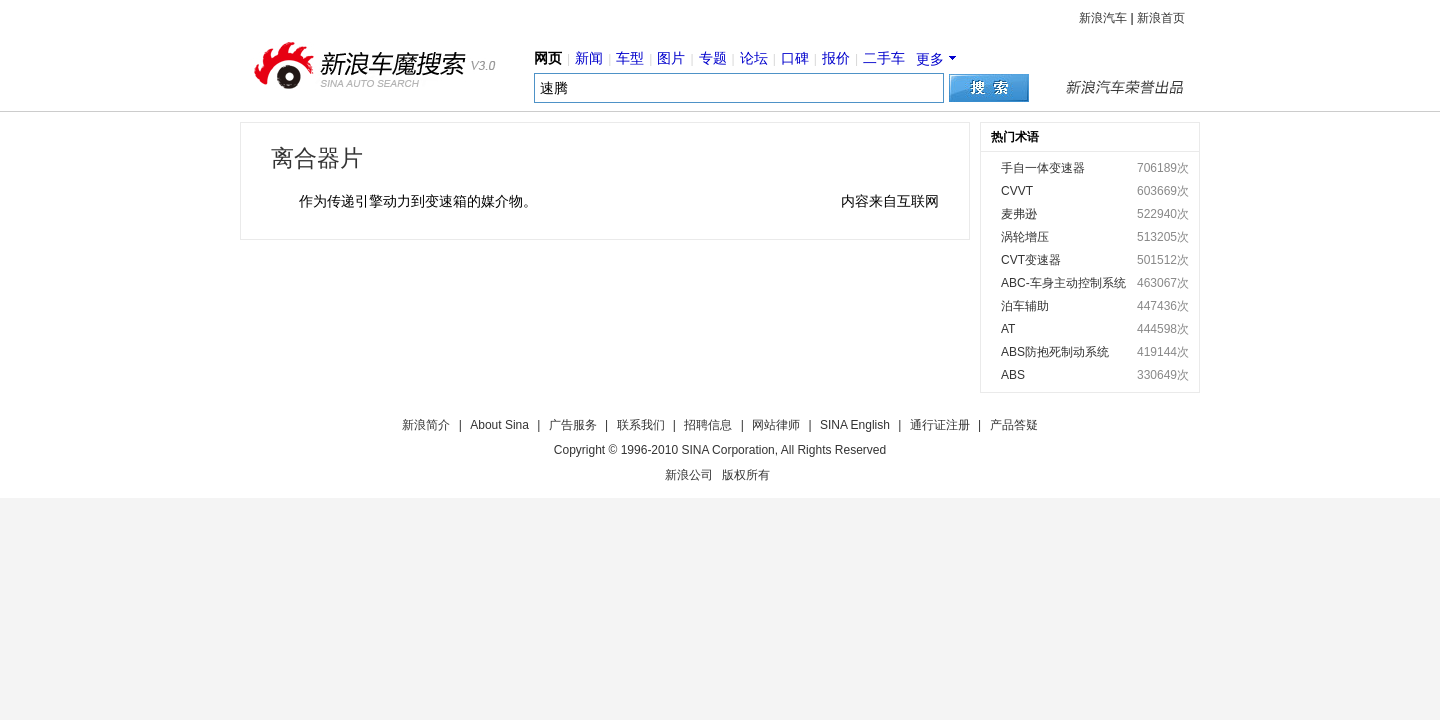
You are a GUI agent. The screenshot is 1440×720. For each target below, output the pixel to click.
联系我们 (641, 425)
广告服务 (573, 425)
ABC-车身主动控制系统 (1063, 283)
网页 (548, 58)
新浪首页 (1161, 18)
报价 (836, 58)
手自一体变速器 (1043, 168)
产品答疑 (1014, 425)
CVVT (1017, 191)
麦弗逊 (1019, 214)
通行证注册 (940, 425)
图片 (671, 58)
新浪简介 (426, 425)
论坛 (754, 58)
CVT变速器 (1031, 260)
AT (1008, 329)
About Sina (499, 425)
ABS (1013, 375)
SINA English (855, 425)
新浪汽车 (1103, 18)
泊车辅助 (1025, 306)
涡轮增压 (1025, 237)
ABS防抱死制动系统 (1055, 352)
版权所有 (746, 475)
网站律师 (776, 425)
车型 (630, 58)
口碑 (795, 58)
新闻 (589, 58)
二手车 (884, 58)
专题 (713, 58)
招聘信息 (708, 425)
